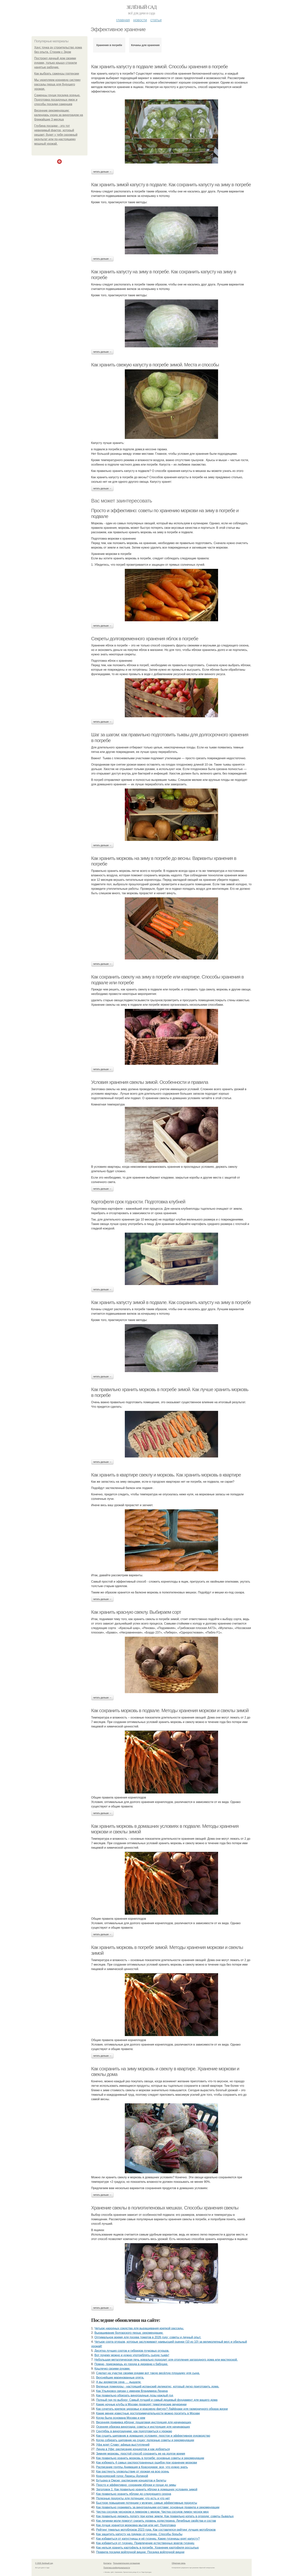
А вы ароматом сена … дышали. (118, 2382)
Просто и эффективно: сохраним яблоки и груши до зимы (136, 2485)
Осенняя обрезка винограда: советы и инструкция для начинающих (143, 2426)
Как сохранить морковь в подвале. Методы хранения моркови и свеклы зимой (170, 1710)
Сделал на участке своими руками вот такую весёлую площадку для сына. (148, 2373)
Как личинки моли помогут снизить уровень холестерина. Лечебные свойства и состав (156, 2520)
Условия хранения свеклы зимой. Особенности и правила (149, 1082)
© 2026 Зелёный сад (44, 2563)
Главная (123, 20)
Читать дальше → (102, 171)
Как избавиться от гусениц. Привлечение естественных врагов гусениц (145, 2543)
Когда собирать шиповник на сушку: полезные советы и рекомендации (145, 2440)
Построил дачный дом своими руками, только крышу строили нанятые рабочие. (55, 63)
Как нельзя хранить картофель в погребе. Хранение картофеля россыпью (147, 2547)
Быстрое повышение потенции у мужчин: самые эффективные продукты (146, 2502)
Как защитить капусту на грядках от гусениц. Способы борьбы (139, 2534)
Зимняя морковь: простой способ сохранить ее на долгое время (140, 2453)
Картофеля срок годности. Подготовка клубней (138, 1201)
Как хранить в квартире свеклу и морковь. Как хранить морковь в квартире (166, 1475)
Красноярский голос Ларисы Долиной (122, 2476)
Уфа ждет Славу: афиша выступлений (122, 2444)
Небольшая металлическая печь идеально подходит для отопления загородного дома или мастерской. (166, 2359)
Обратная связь (179, 2563)
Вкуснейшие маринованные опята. (120, 2377)
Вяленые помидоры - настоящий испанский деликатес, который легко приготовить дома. (157, 2386)
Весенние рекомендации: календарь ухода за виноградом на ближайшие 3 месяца (58, 115)
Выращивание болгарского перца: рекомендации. (128, 2332)
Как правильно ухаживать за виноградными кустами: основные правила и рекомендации (157, 2507)
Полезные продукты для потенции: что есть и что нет (133, 2498)
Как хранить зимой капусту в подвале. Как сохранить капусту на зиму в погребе (171, 184)
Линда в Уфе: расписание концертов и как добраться (133, 2449)
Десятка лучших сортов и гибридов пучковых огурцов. (131, 2350)
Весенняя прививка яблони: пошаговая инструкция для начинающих (143, 2422)
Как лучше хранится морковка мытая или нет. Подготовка (136, 2525)
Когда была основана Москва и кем (120, 2417)
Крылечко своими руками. (112, 2368)
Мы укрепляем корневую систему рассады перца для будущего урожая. (57, 84)
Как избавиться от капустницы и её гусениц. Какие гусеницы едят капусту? (148, 2538)
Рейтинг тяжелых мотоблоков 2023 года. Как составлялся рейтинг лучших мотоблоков (156, 2529)
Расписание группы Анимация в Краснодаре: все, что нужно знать (142, 2467)
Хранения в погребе (109, 45)
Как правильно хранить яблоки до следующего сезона (133, 2493)
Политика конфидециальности (117, 2568)
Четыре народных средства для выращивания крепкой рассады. (139, 2328)
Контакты (108, 2563)
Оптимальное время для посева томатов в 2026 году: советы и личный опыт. (147, 2337)
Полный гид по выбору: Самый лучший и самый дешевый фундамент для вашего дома (156, 2399)
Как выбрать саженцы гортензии (56, 73)
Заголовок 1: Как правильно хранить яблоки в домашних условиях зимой (146, 2489)
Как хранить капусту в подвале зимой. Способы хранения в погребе (159, 66)
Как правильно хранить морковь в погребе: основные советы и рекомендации (150, 2458)
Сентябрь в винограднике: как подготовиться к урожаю (134, 2431)
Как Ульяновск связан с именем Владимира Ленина (132, 2391)
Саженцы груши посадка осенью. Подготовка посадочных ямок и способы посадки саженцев (57, 100)
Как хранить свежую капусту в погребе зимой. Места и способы (155, 364)
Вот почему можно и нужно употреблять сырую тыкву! (131, 2355)
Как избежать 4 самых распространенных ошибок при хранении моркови (146, 2462)
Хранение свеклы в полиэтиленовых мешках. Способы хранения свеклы (164, 2208)
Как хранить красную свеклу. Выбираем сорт (136, 1612)
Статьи (156, 20)
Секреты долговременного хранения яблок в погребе (144, 638)
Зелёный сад (141, 7)
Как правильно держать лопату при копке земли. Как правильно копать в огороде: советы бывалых (165, 2516)
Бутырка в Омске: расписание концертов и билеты (131, 2480)
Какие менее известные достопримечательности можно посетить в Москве (148, 2413)
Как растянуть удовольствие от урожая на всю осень (132, 2471)
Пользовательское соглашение (126, 2563)
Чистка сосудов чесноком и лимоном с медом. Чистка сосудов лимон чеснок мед (152, 2511)
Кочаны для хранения (145, 45)
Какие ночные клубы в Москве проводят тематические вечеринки (141, 2404)
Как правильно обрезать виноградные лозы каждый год (134, 2395)
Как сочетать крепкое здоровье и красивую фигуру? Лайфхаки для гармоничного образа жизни (162, 2408)
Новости (140, 20)
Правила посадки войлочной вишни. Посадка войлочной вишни (140, 2552)
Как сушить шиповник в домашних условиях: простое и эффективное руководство (153, 2435)
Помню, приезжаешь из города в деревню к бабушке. (131, 2364)
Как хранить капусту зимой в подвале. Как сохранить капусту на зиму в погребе (171, 1302)
